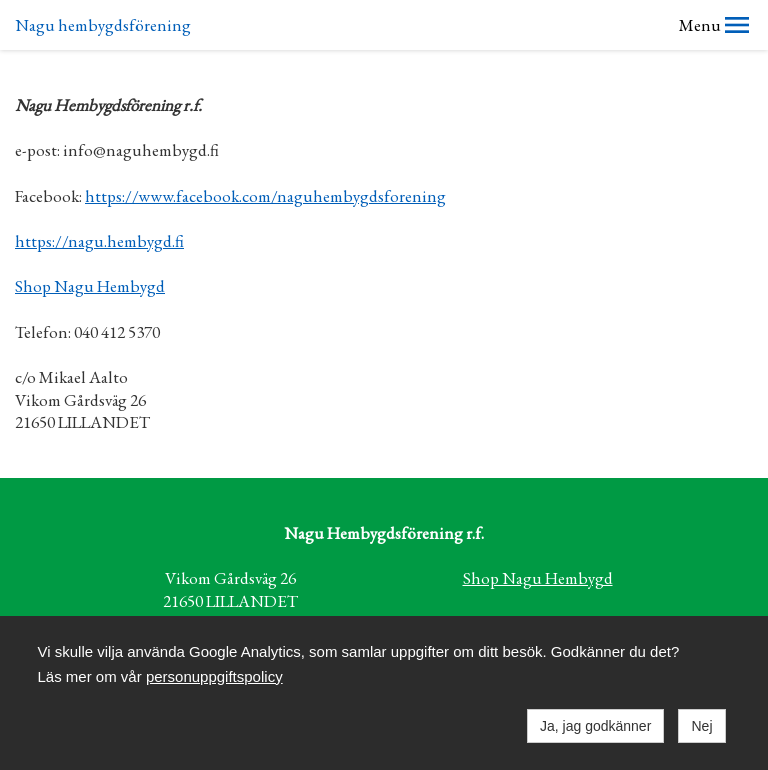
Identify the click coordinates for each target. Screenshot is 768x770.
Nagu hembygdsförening (103, 25)
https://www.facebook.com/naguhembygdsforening (265, 196)
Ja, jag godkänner (595, 726)
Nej (701, 726)
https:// (41, 241)
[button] (737, 25)
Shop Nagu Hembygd (90, 286)
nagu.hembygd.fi (126, 241)
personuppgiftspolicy (214, 676)
